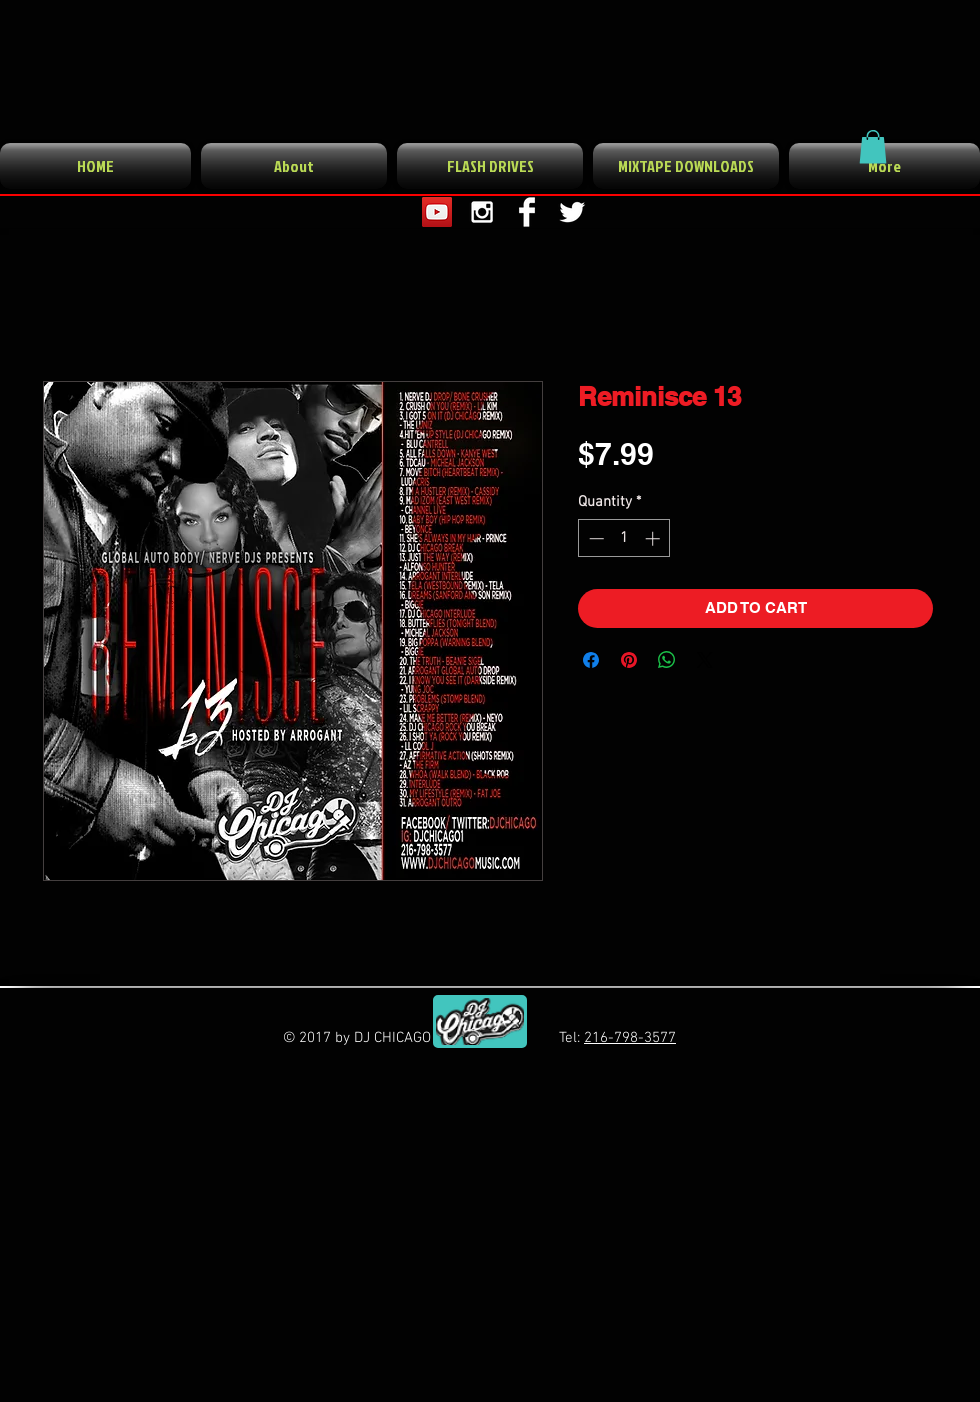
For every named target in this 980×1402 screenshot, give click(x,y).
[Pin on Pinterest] (629, 660)
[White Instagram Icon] (482, 212)
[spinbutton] (624, 538)
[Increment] (654, 538)
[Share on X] (705, 660)
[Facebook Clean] (527, 212)
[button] (873, 146)
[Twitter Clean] (572, 212)
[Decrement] (594, 538)
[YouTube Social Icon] (437, 212)
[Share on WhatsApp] (667, 660)
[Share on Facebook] (591, 660)
